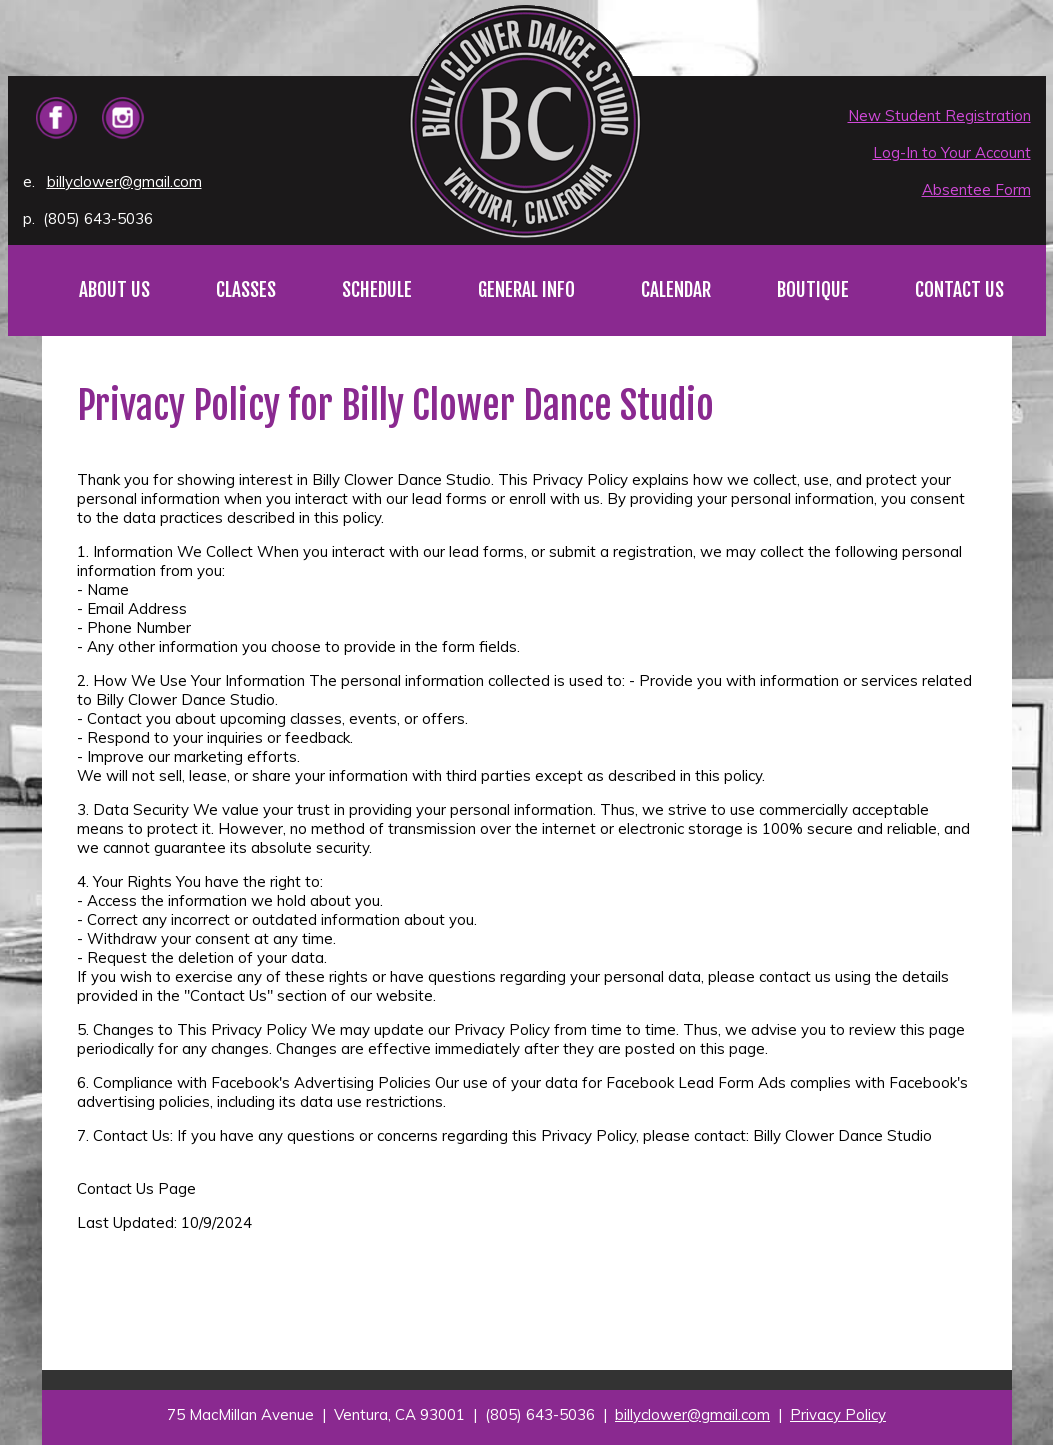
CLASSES (246, 290)
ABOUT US (114, 290)
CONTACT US (959, 290)
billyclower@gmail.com (124, 181)
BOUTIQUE (813, 290)
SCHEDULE (377, 290)
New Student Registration (939, 115)
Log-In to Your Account (952, 152)
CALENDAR (676, 290)
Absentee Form (976, 189)
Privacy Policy (838, 1414)
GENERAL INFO (526, 290)
